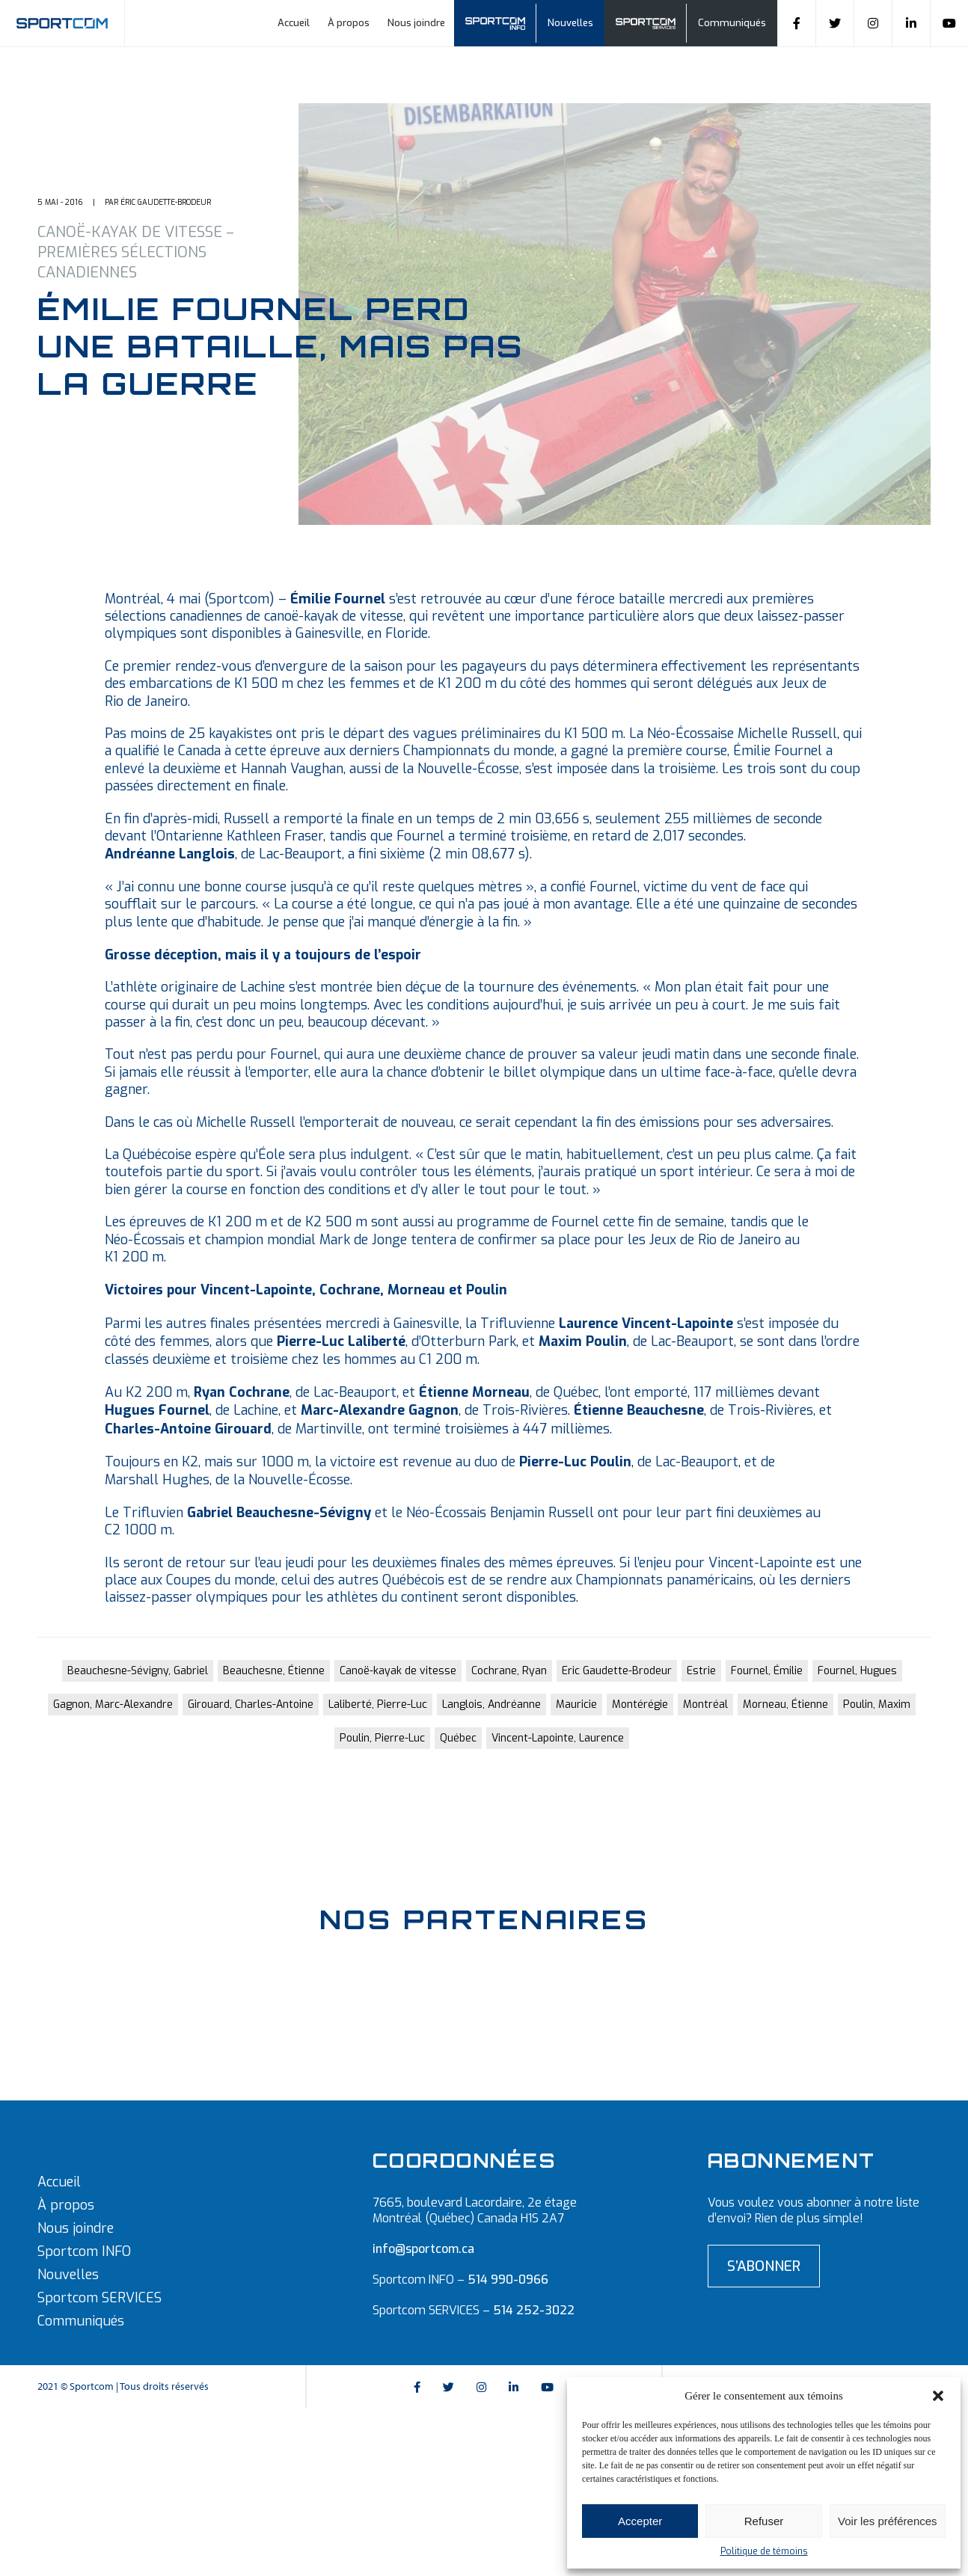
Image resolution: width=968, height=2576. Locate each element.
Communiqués (732, 22)
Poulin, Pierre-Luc (382, 1738)
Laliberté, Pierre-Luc (377, 1704)
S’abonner (763, 2266)
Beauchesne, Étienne (274, 1671)
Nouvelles (570, 22)
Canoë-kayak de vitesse (398, 1671)
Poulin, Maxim (876, 1704)
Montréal (705, 1704)
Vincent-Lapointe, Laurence (557, 1738)
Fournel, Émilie (767, 1671)
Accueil (294, 22)
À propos (349, 22)
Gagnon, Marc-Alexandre (113, 1704)
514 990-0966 (508, 2279)
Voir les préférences (887, 2521)
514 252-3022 (534, 2310)
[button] (938, 2395)
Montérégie (640, 1704)
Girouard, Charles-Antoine (250, 1704)
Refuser (764, 2521)
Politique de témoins (764, 2551)
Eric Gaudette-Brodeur (617, 1671)
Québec (458, 1738)
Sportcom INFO (84, 2251)
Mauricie (576, 1704)
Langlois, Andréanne (491, 1704)
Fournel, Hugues (857, 1671)
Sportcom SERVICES (99, 2298)
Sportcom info (502, 23)
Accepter (640, 2521)
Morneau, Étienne (785, 1704)
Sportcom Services (653, 23)
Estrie (701, 1671)
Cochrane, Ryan (509, 1671)
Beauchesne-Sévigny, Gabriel (137, 1671)
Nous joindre (416, 22)
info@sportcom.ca (423, 2249)
